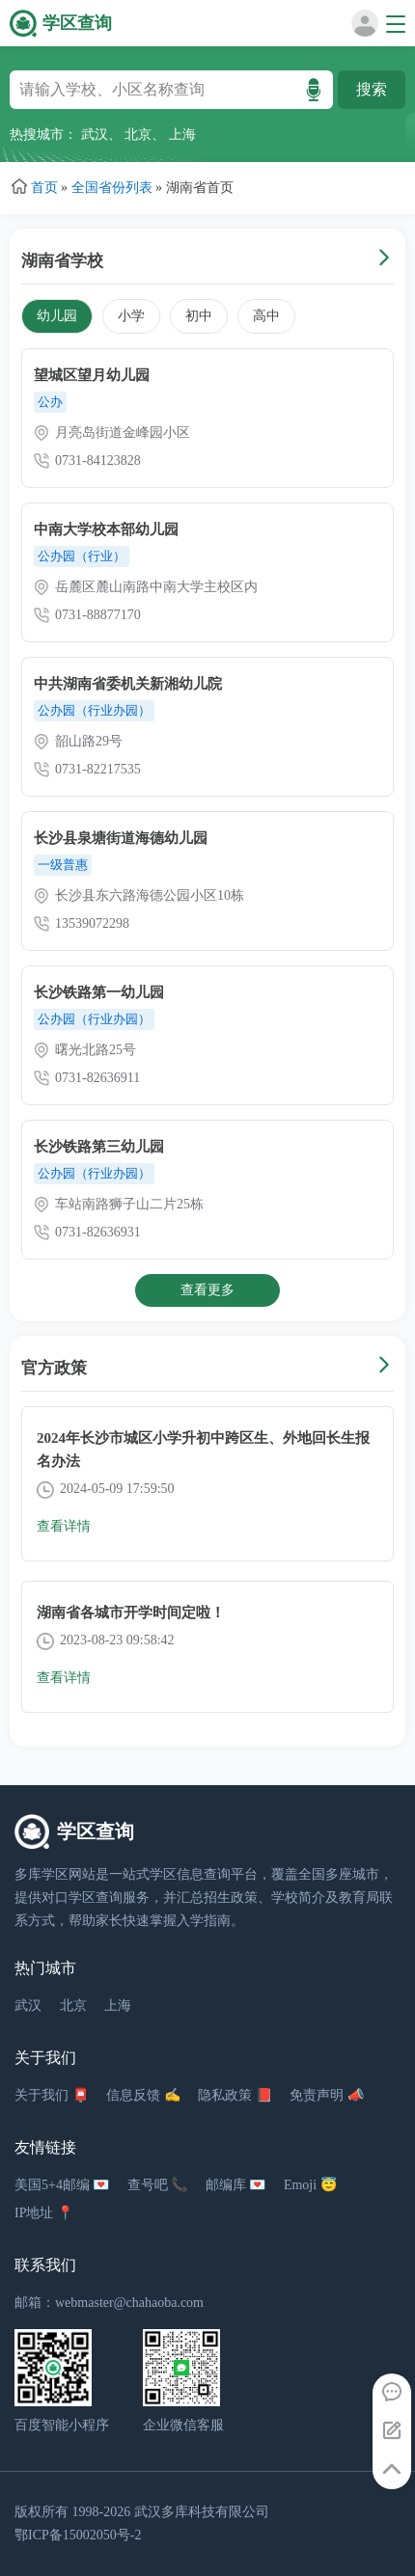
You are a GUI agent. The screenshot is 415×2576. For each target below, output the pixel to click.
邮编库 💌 (236, 2185)
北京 (138, 134)
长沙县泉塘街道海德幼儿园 (121, 838)
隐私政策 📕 (235, 2095)
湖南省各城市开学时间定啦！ (131, 1612)
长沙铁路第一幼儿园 (99, 992)
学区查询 (77, 23)
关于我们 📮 (51, 2095)
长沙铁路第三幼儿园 (99, 1146)
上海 (182, 134)
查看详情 (64, 1526)
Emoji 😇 (310, 2185)
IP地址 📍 (43, 2213)
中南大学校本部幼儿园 (106, 529)
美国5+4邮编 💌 (61, 2185)
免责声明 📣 (327, 2095)
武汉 (94, 134)
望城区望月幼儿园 (92, 375)
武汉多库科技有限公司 (201, 2512)
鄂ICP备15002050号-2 (77, 2535)
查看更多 (207, 1290)
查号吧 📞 (157, 2185)
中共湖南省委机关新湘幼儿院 (128, 683)
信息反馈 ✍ (143, 2095)
